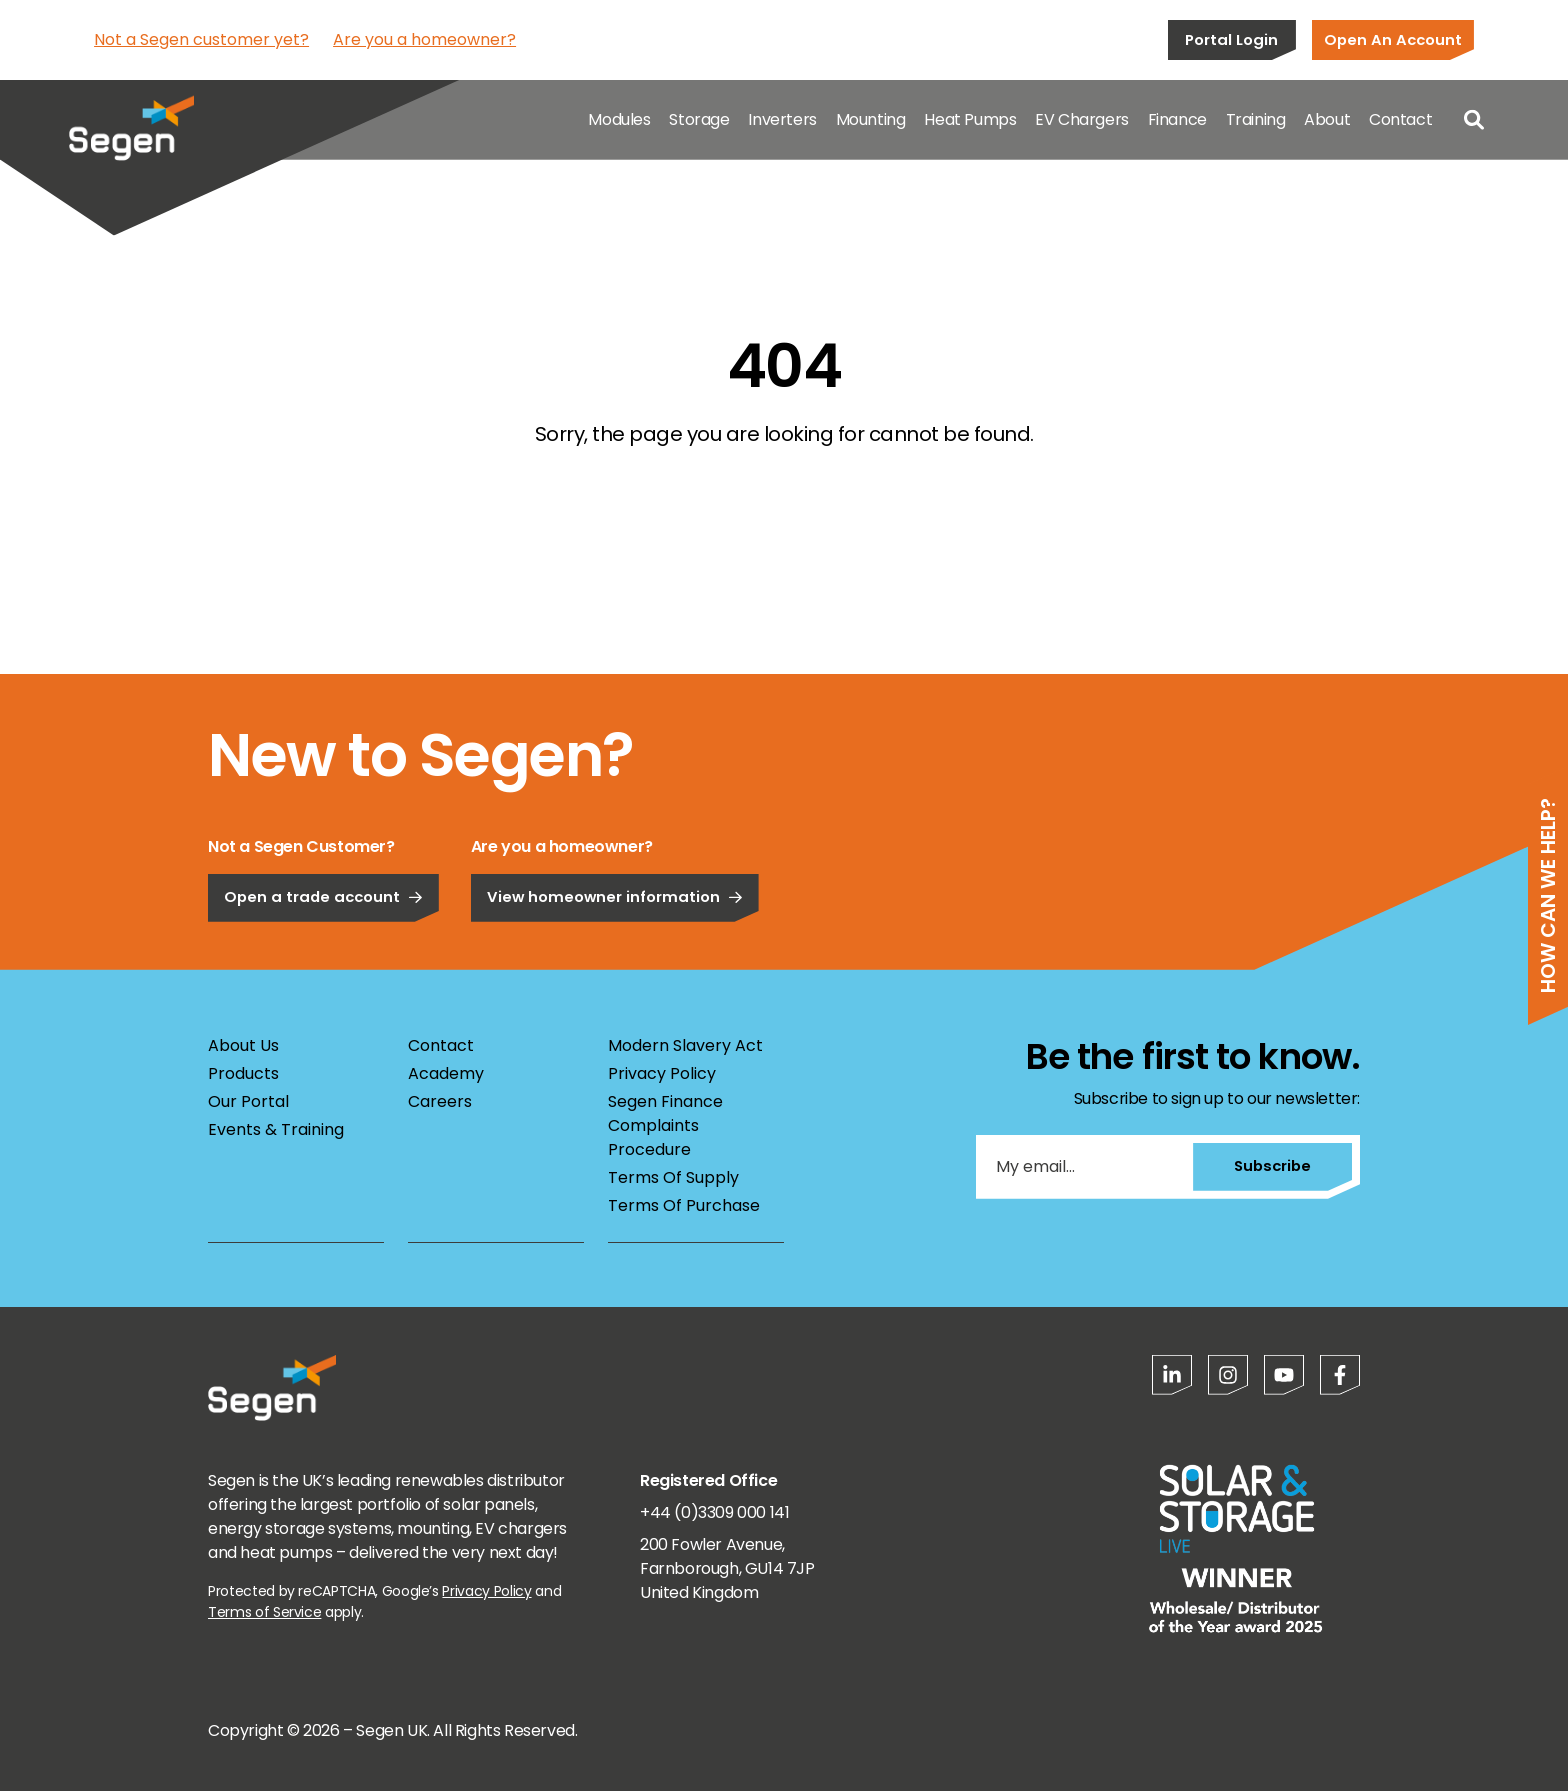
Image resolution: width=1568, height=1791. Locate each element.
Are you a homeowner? (424, 39)
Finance (1177, 119)
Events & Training (276, 1129)
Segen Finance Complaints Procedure (665, 1125)
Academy (446, 1073)
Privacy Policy (662, 1073)
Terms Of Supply (673, 1177)
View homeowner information (615, 948)
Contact (1400, 119)
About (1327, 119)
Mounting (871, 119)
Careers (440, 1101)
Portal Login (1231, 39)
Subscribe (1272, 1165)
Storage (699, 119)
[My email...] (1084, 1167)
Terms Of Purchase (684, 1205)
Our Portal (248, 1101)
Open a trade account (323, 948)
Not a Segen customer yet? (201, 39)
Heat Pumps (970, 119)
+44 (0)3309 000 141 (714, 1512)
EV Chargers (1082, 119)
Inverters (782, 119)
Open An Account (1393, 39)
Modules (619, 119)
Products (243, 1073)
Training (1256, 119)
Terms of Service (264, 1612)
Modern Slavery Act (685, 1045)
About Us (243, 1045)
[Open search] (1474, 120)
